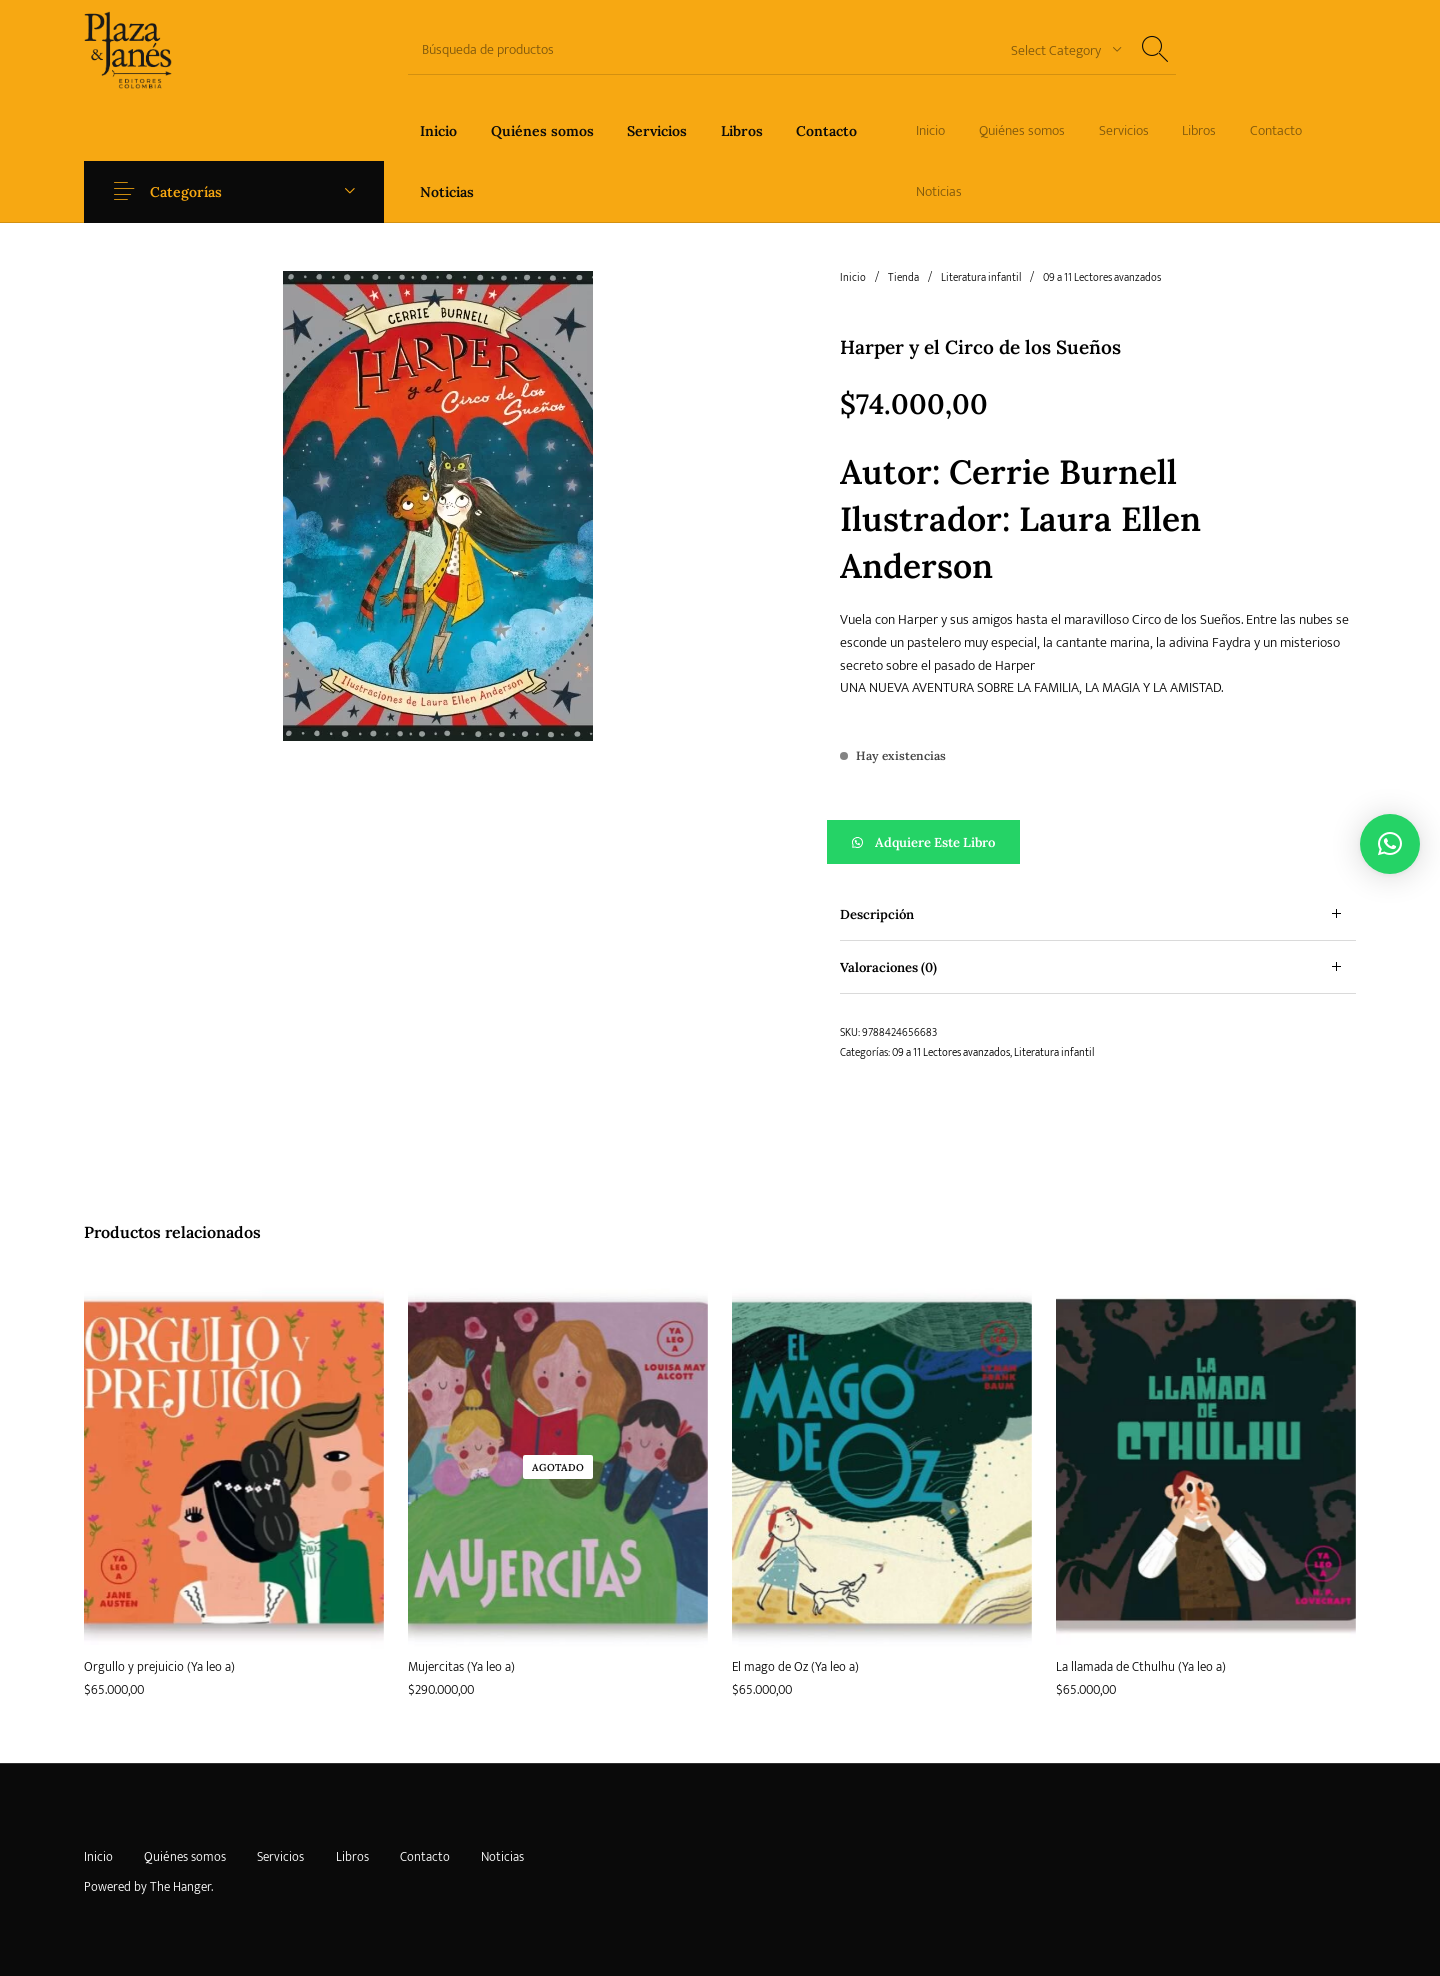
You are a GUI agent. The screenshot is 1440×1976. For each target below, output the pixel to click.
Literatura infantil (981, 278)
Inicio (853, 278)
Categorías (192, 192)
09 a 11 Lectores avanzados (1102, 278)
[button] (1098, 842)
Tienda (903, 278)
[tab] (1098, 914)
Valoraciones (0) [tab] (888, 967)
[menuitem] (438, 130)
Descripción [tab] (877, 914)
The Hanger (180, 1887)
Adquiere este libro (935, 842)
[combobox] (1059, 49)
